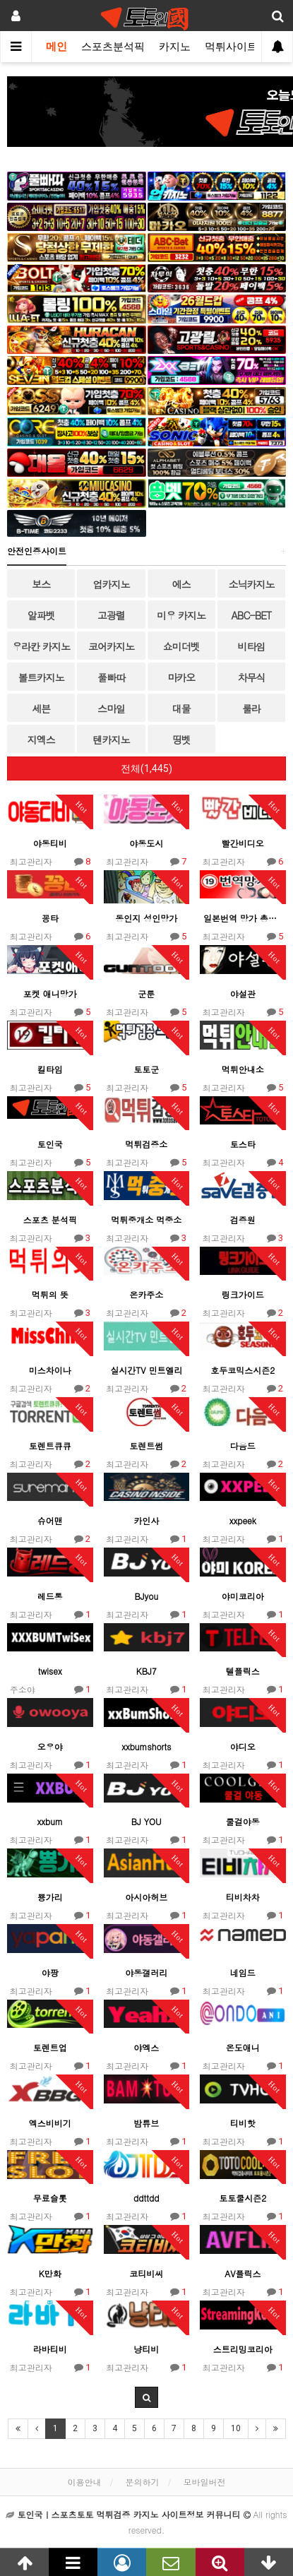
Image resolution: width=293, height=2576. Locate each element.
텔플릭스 (243, 1671)
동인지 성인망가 (146, 918)
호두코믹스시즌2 (242, 1370)
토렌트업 (50, 2047)
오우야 (50, 1746)
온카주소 (146, 1294)
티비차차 (243, 1897)
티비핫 (243, 2123)
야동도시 (146, 843)
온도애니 (243, 2047)
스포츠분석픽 (113, 46)
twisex (50, 1671)
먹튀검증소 (146, 1144)
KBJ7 (146, 1671)
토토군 (146, 1069)
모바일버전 (205, 2482)
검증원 (243, 1219)
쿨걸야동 (243, 1821)
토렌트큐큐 (50, 1446)
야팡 (50, 1972)
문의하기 (143, 2482)
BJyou (146, 1596)
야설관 (243, 993)
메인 (56, 46)
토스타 (243, 1144)
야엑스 (146, 2047)
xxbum (50, 1821)
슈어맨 (50, 1520)
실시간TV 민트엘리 (146, 1370)
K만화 (50, 2273)
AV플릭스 (243, 2273)
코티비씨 (146, 2273)
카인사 (146, 1520)
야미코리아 (243, 1596)
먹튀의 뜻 (50, 1294)
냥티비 (146, 2349)
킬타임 (50, 1069)
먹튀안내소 (243, 1069)
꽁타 (50, 918)
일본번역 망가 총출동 (242, 918)
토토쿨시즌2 (242, 2198)
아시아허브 (146, 1897)
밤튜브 (146, 2123)
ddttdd (146, 2198)
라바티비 (50, 2349)
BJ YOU (146, 1821)
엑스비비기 (50, 2123)
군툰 (146, 993)
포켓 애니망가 (50, 993)
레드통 (50, 1596)
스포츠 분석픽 (50, 1219)
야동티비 (50, 843)
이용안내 (84, 2482)
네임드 (243, 1972)
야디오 (243, 1746)
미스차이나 (50, 1370)
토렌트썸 (146, 1446)
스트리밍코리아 (243, 2349)
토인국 (50, 1144)
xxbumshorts (146, 1746)
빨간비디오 (243, 843)
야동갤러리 (146, 1972)
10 (236, 2428)
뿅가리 (50, 1897)
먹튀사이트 (231, 46)
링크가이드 (243, 1294)
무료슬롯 (50, 2198)
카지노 (175, 46)
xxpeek (242, 1520)
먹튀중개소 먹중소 (146, 1219)
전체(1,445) (146, 768)
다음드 (243, 1446)
